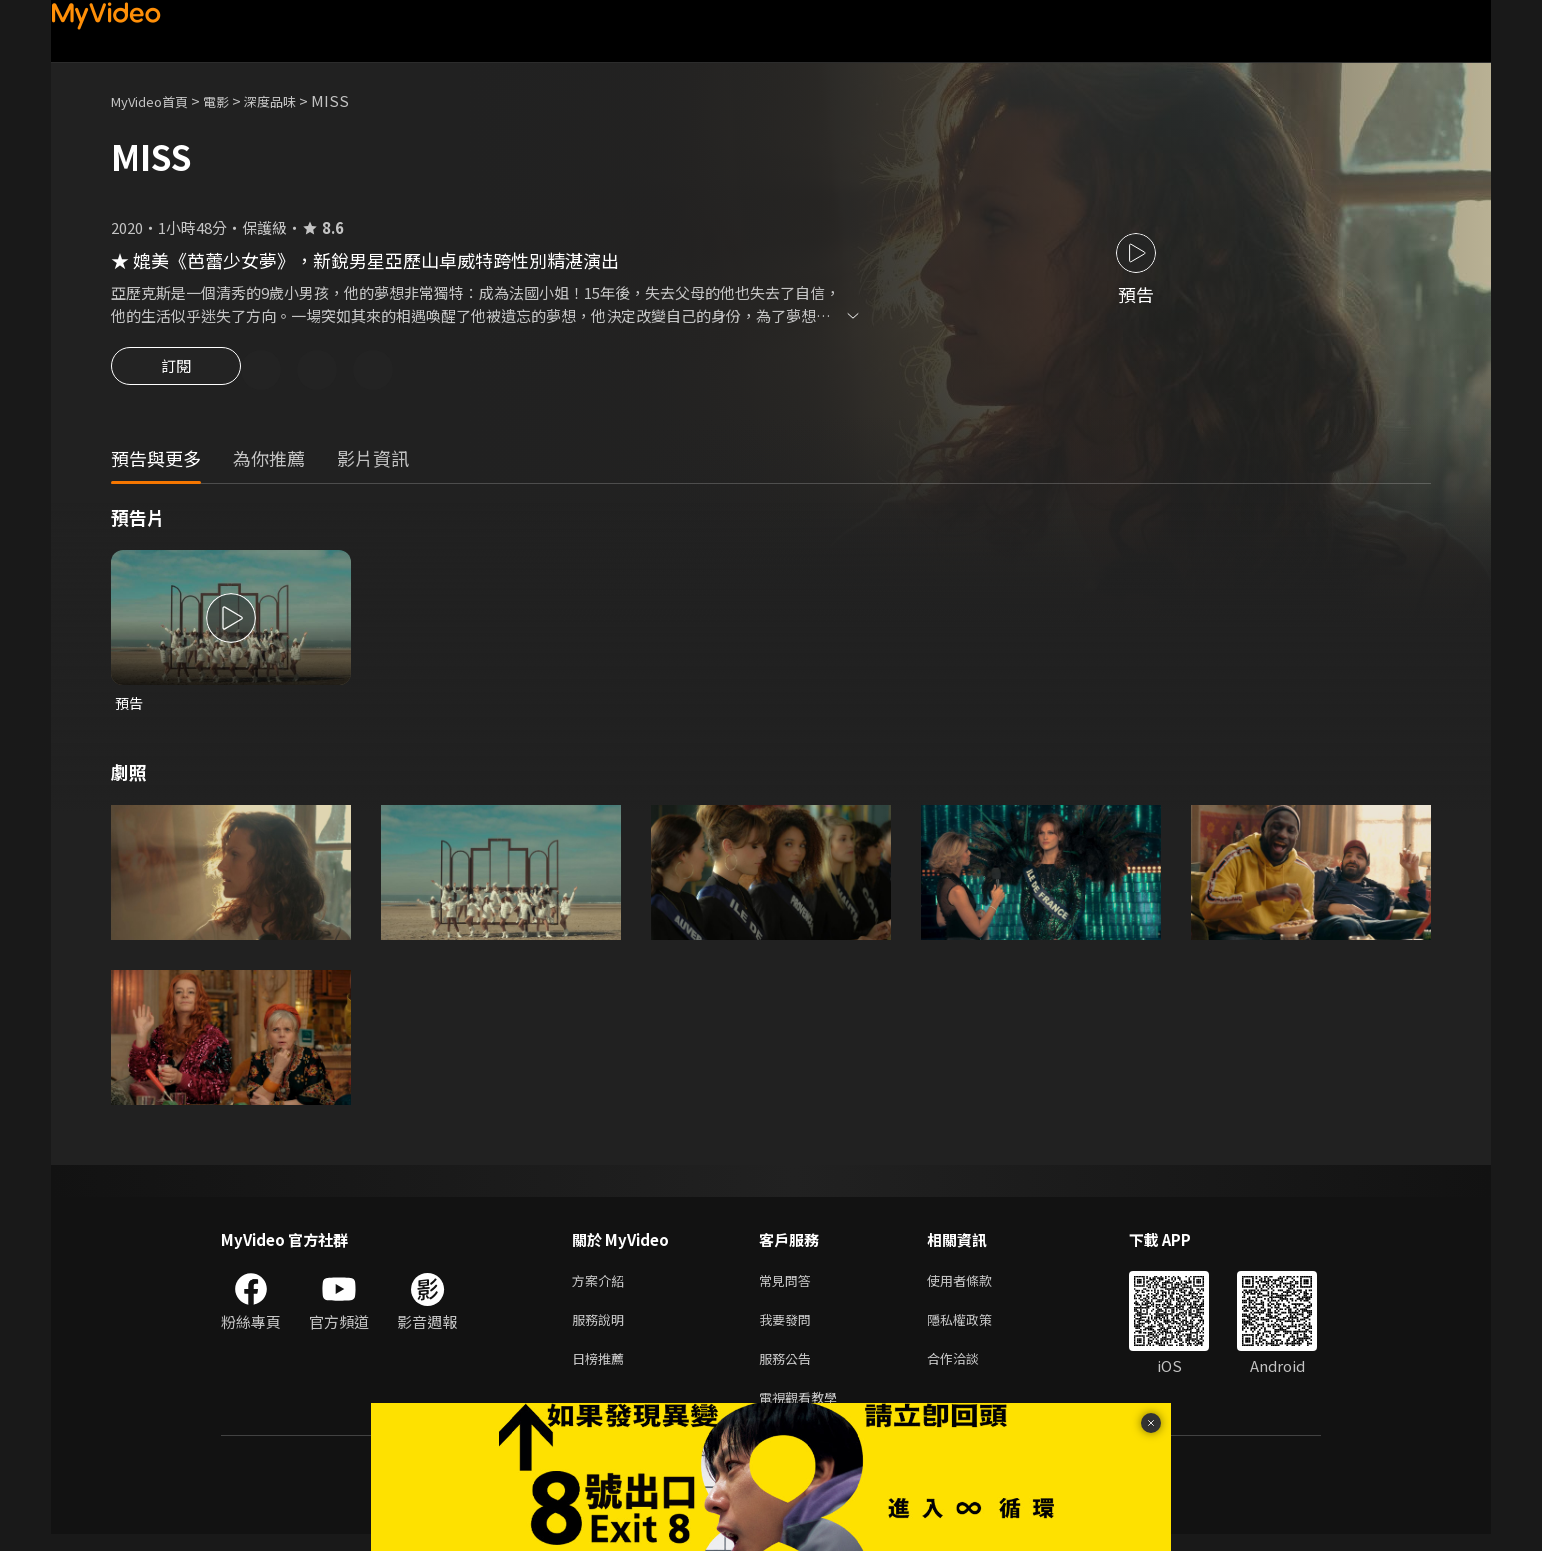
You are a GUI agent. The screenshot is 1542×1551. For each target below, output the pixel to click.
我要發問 (789, 1328)
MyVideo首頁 (156, 100)
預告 (130, 706)
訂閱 (176, 372)
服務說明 (602, 1328)
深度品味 (292, 100)
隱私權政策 (976, 1328)
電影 (232, 100)
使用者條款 (976, 1286)
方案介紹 (602, 1286)
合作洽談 (969, 1370)
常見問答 (789, 1286)
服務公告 (789, 1370)
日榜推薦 (602, 1370)
